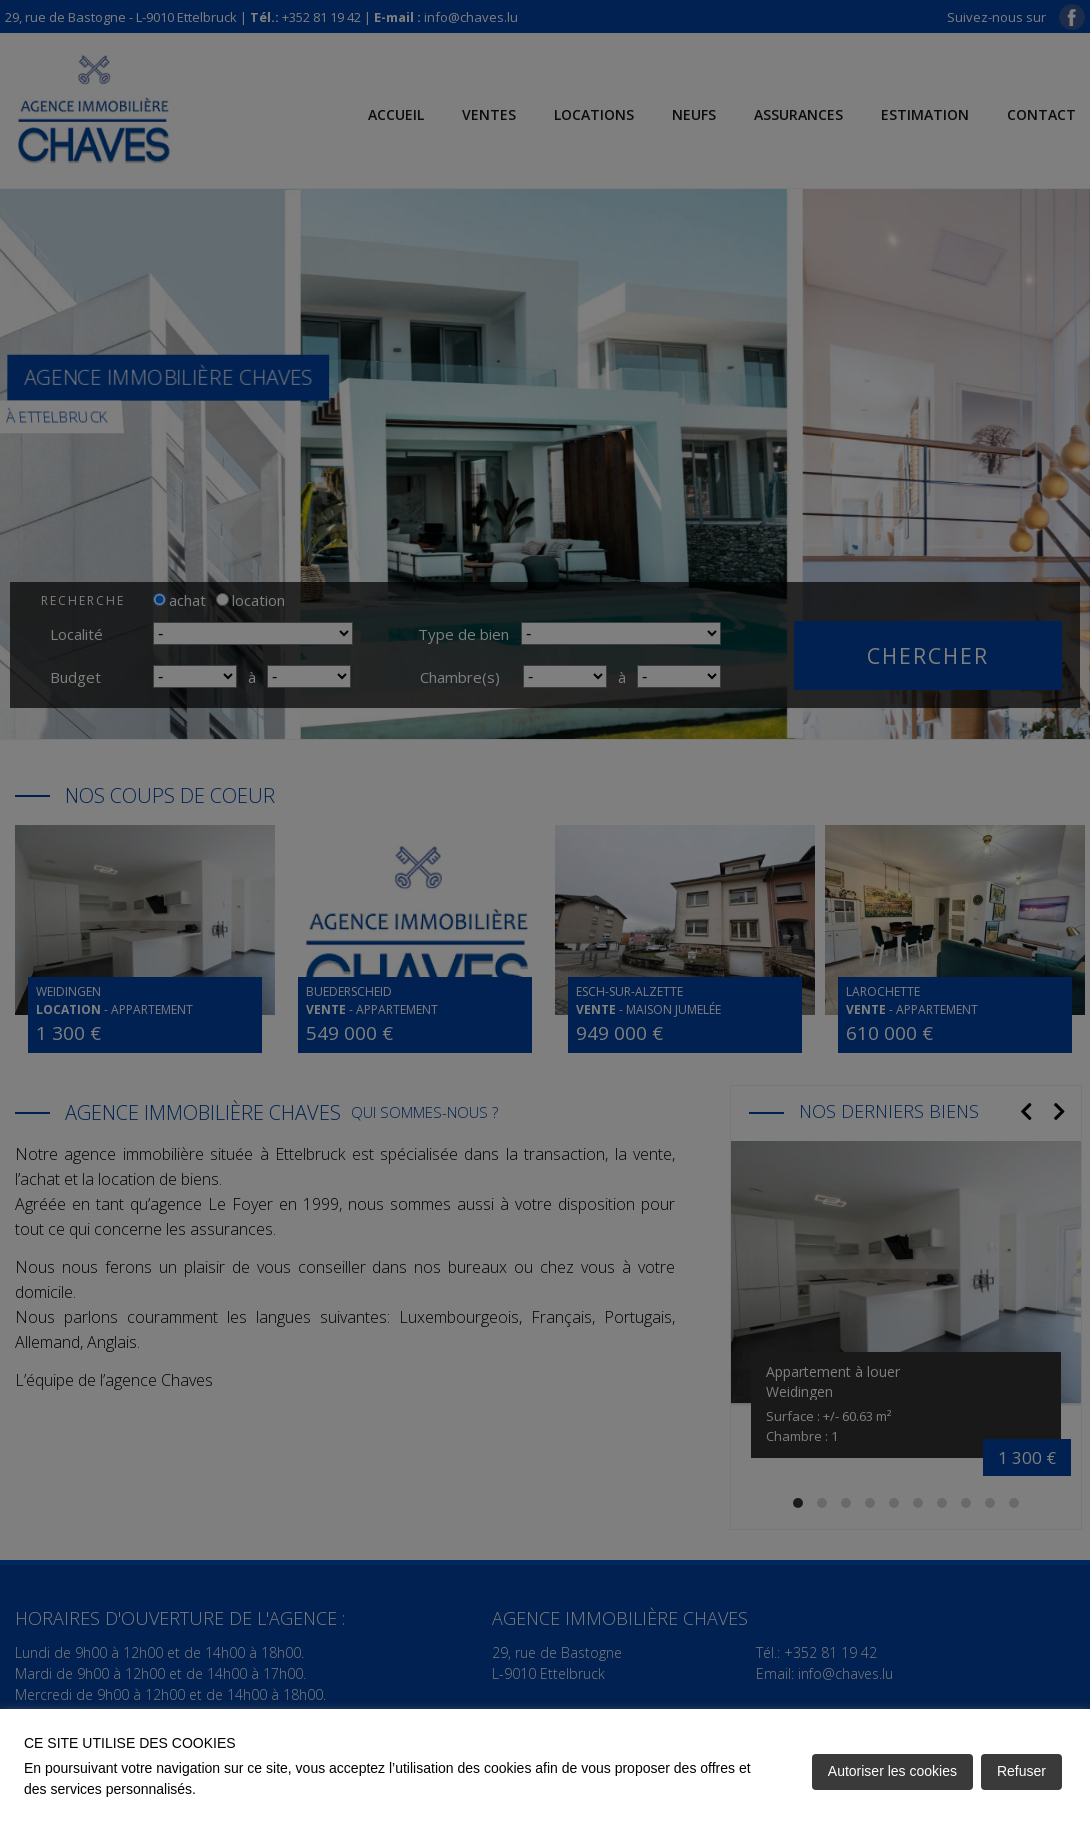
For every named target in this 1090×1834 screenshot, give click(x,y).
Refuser (1021, 1771)
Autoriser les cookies (892, 1771)
